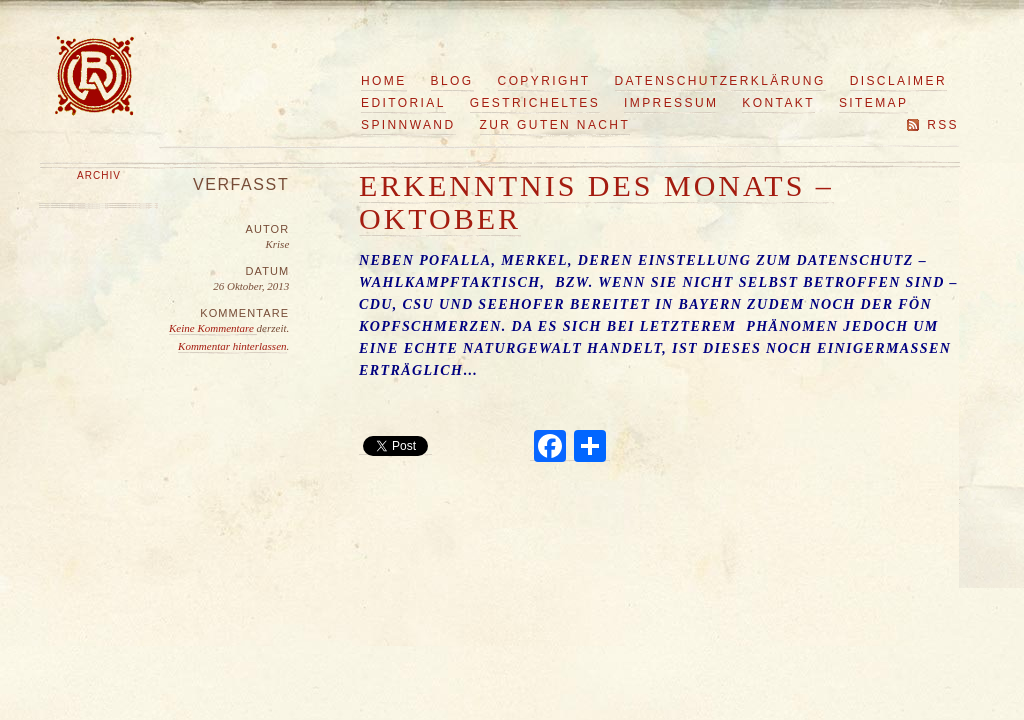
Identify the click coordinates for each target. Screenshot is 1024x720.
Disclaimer (898, 81)
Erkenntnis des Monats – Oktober (596, 202)
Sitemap (873, 103)
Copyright (544, 81)
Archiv (99, 175)
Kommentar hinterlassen (232, 346)
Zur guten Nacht (555, 125)
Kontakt (778, 103)
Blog (452, 81)
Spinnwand (408, 125)
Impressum (671, 103)
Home (384, 81)
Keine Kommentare (213, 328)
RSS (943, 125)
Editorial (403, 103)
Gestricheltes (535, 103)
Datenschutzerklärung (720, 81)
